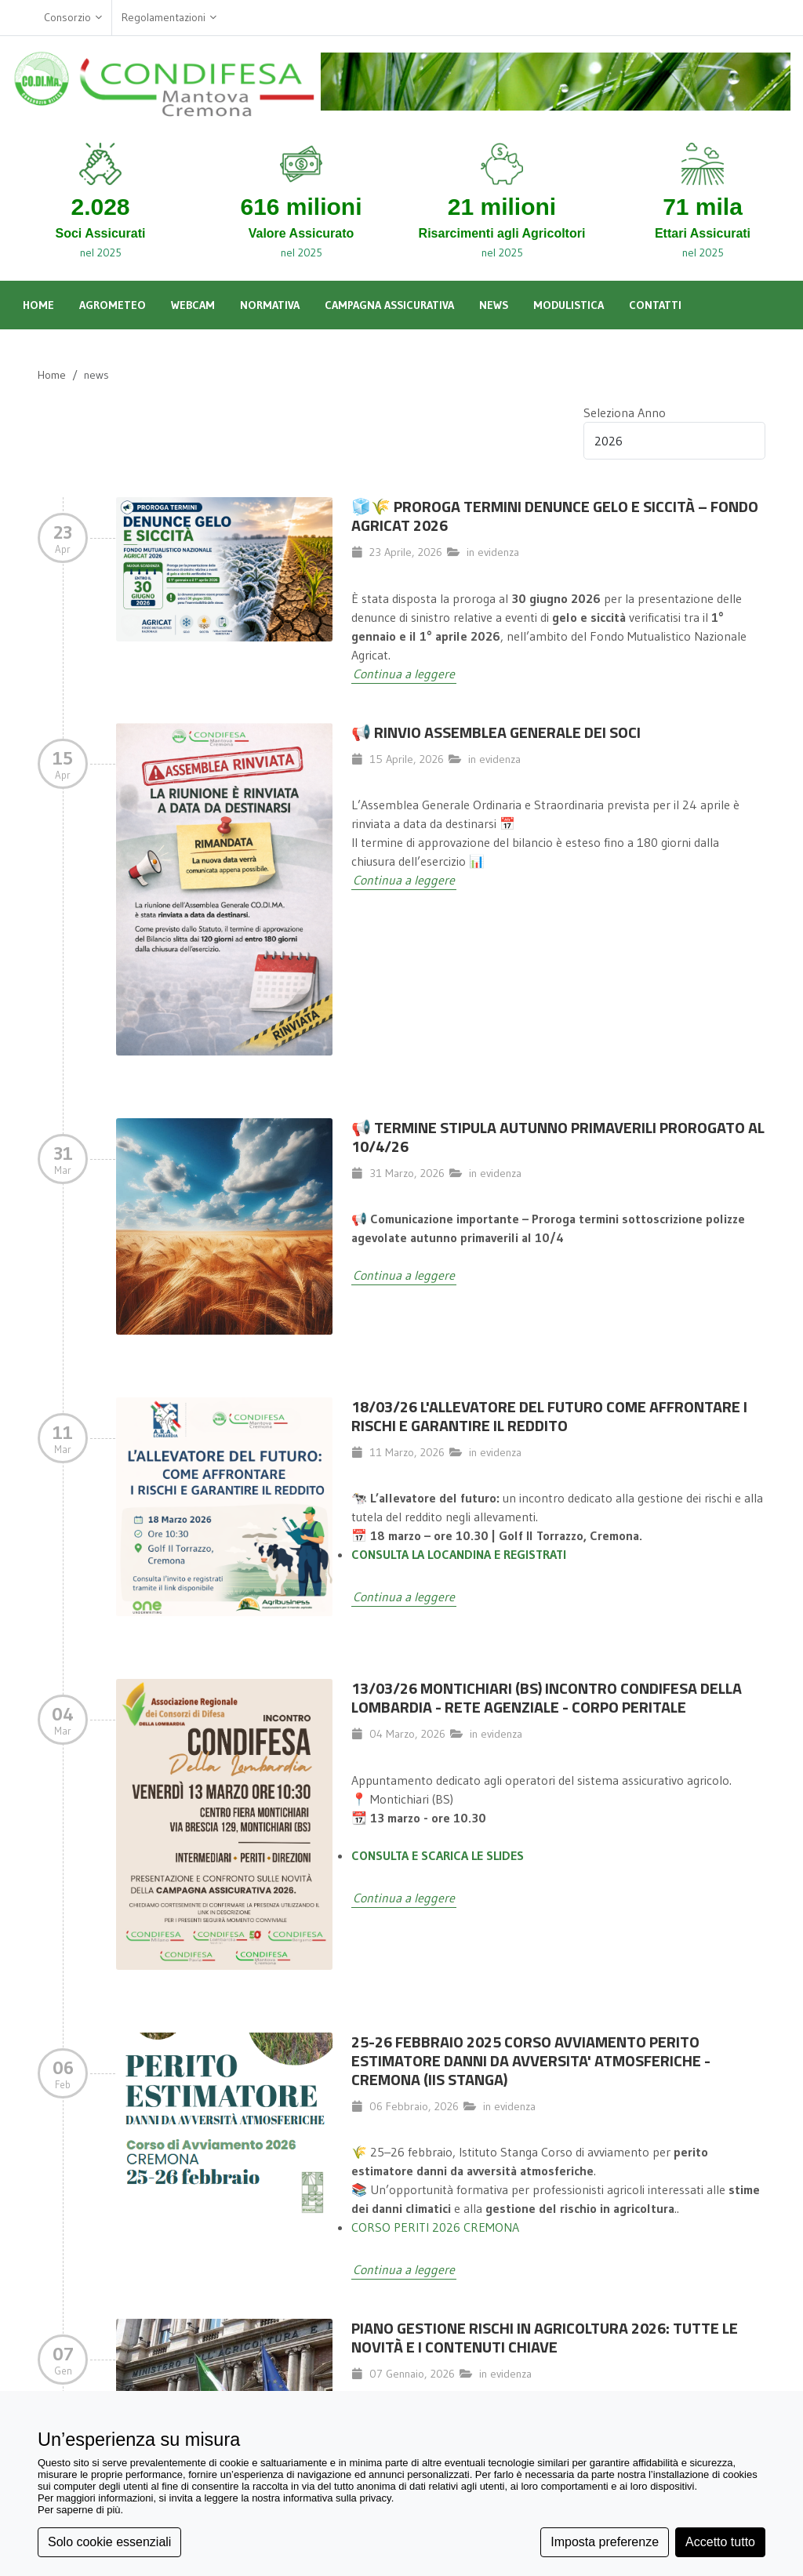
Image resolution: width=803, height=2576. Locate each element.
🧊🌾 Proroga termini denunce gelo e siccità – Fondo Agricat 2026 (554, 515)
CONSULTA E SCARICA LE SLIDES (437, 1855)
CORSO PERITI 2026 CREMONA (435, 2227)
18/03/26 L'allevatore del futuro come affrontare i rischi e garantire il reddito (549, 1415)
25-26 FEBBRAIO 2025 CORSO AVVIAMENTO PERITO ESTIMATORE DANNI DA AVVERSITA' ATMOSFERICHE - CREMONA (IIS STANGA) (530, 2060)
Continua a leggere (404, 673)
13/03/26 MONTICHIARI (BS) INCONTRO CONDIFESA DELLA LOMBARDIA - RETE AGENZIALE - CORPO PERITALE (546, 1697)
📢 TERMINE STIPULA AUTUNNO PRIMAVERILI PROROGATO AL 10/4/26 (558, 1136)
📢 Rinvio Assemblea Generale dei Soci (496, 732)
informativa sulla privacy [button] (337, 2498)
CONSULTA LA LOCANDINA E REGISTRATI (458, 1554)
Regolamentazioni (169, 17)
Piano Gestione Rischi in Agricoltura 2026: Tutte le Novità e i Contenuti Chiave (544, 2337)
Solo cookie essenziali (109, 2542)
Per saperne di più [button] (79, 2510)
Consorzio (73, 17)
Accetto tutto (720, 2542)
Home (52, 375)
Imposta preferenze (604, 2542)
